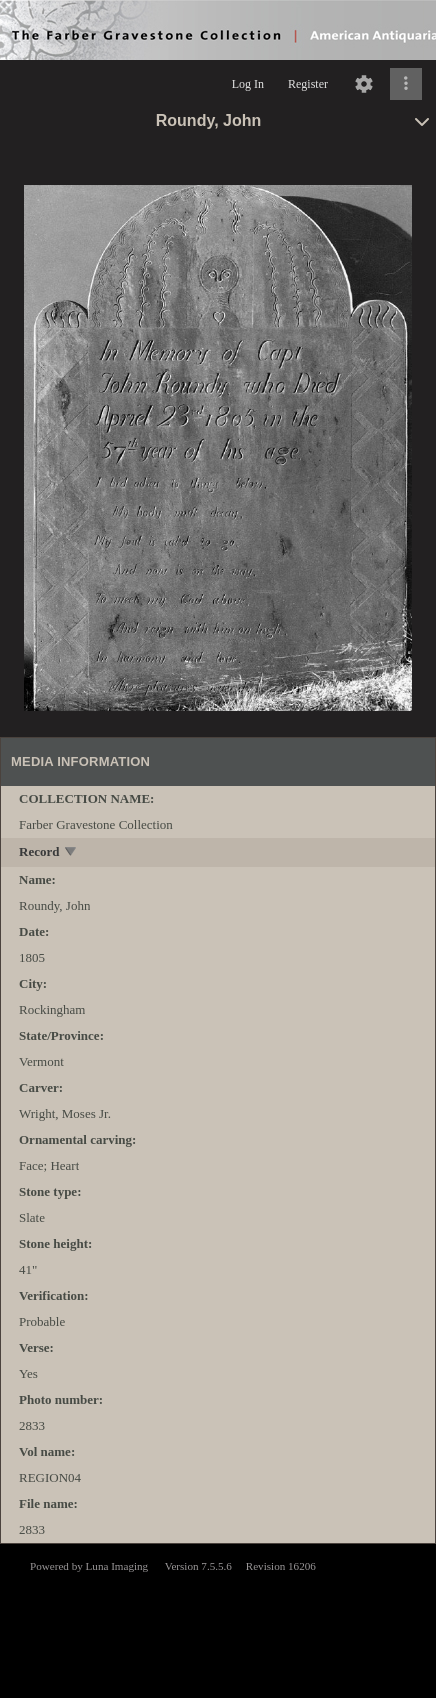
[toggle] (71, 853)
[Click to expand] (406, 84)
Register (308, 84)
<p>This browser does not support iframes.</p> (218, 1619)
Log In (248, 84)
